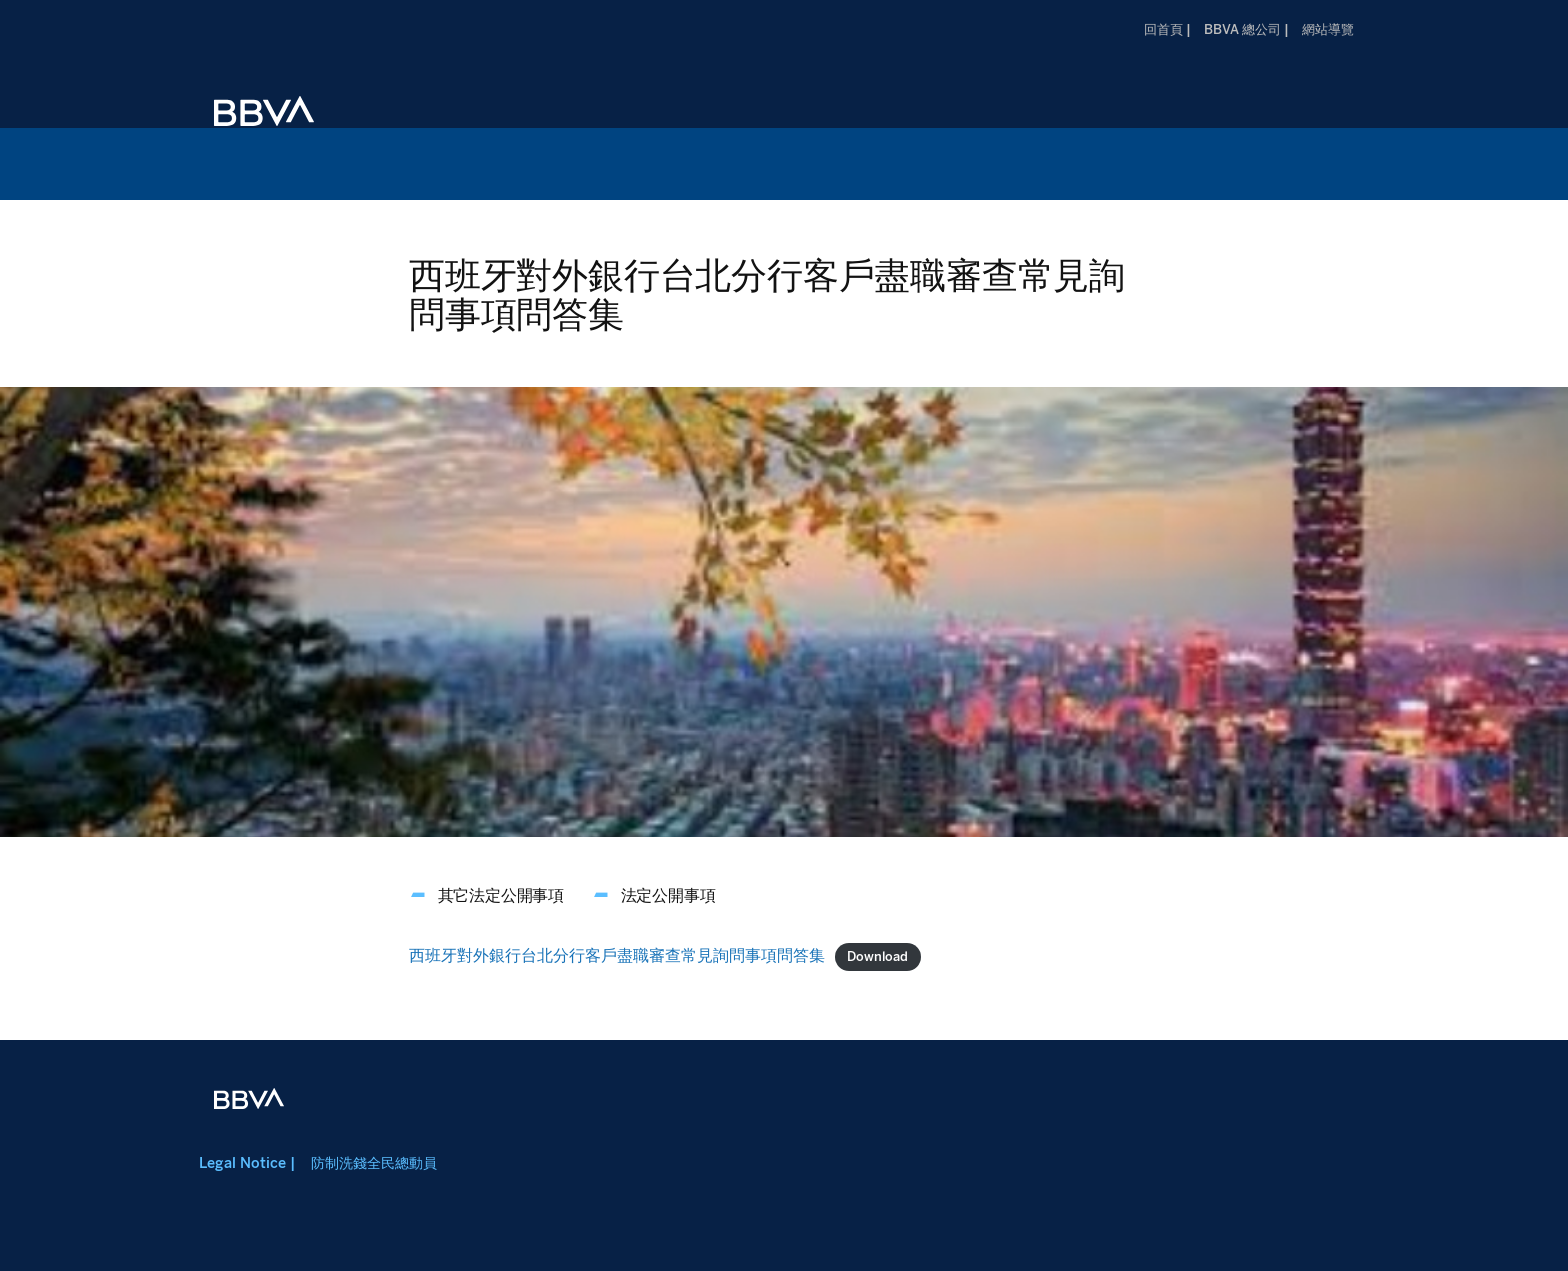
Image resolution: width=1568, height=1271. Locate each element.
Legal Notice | (247, 1163)
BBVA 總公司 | (1246, 29)
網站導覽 (1328, 29)
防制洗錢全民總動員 (374, 1163)
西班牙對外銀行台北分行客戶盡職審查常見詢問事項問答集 (617, 955)
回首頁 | (1167, 29)
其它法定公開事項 (501, 895)
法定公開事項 (668, 895)
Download (877, 956)
